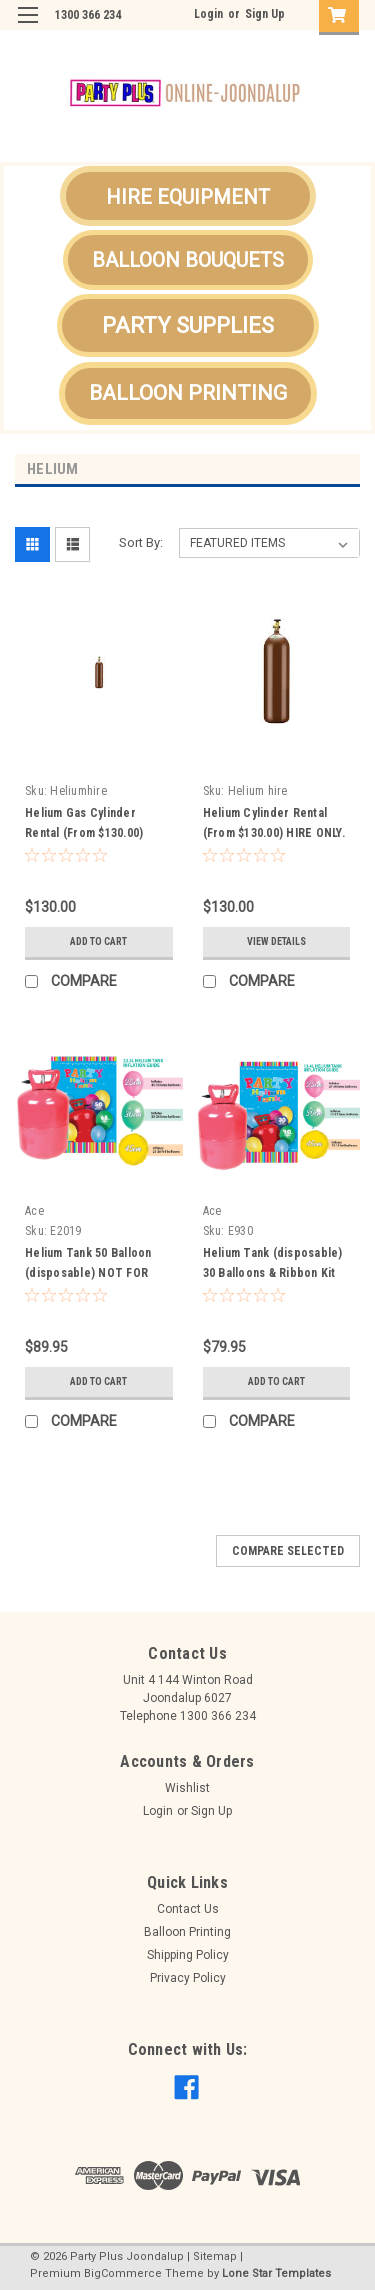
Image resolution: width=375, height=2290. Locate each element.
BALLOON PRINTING (188, 393)
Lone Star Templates (276, 2273)
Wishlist (187, 1788)
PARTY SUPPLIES (188, 325)
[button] (188, 196)
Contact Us (188, 1909)
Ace (34, 1211)
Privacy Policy (188, 1978)
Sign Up (265, 14)
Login (208, 14)
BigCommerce (123, 2273)
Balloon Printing (187, 1932)
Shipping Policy (188, 1955)
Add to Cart (98, 941)
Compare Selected (288, 1551)
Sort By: (141, 542)
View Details (276, 941)
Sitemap (215, 2256)
